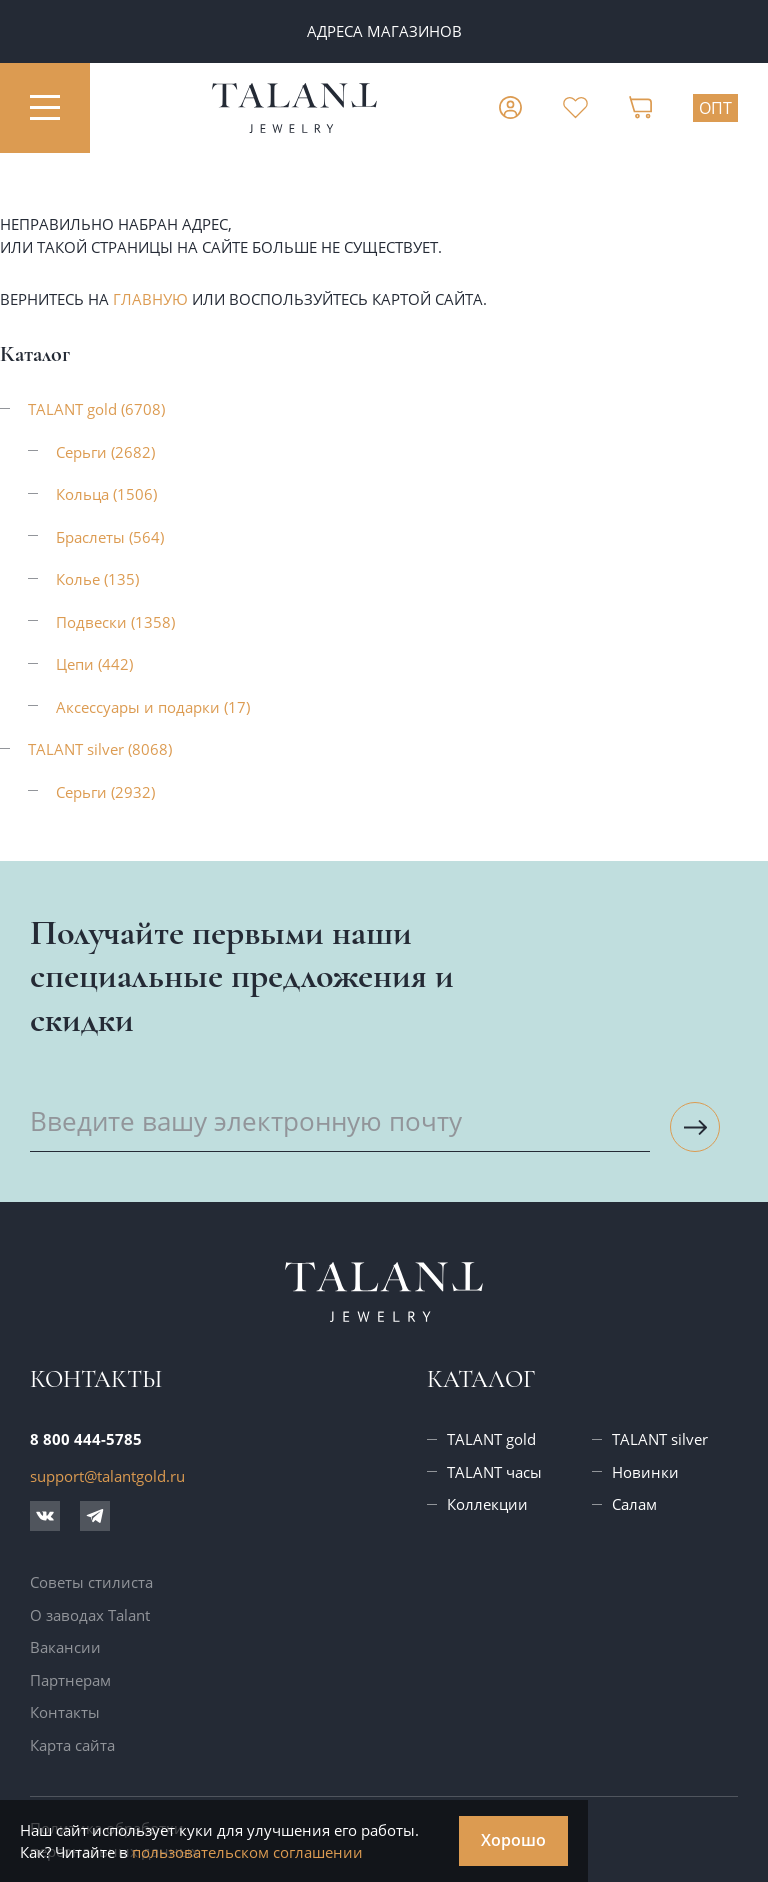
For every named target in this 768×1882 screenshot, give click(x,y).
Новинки (645, 1472)
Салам (634, 1504)
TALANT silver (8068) (100, 749)
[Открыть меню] (45, 108)
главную (150, 299)
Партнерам (70, 1680)
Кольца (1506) (106, 494)
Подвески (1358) (115, 622)
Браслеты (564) (110, 537)
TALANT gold (491, 1439)
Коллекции (487, 1504)
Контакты (65, 1712)
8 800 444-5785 (86, 1439)
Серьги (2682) (105, 452)
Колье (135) (97, 579)
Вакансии (65, 1647)
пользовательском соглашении (247, 1852)
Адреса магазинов (384, 31)
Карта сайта (72, 1745)
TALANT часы (494, 1472)
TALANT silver (660, 1439)
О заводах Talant (90, 1615)
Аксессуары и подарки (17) (153, 707)
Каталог (481, 1379)
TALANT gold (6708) (96, 409)
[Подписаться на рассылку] (695, 1127)
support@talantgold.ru (107, 1476)
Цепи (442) (94, 664)
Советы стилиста (91, 1582)
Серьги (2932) (105, 792)
